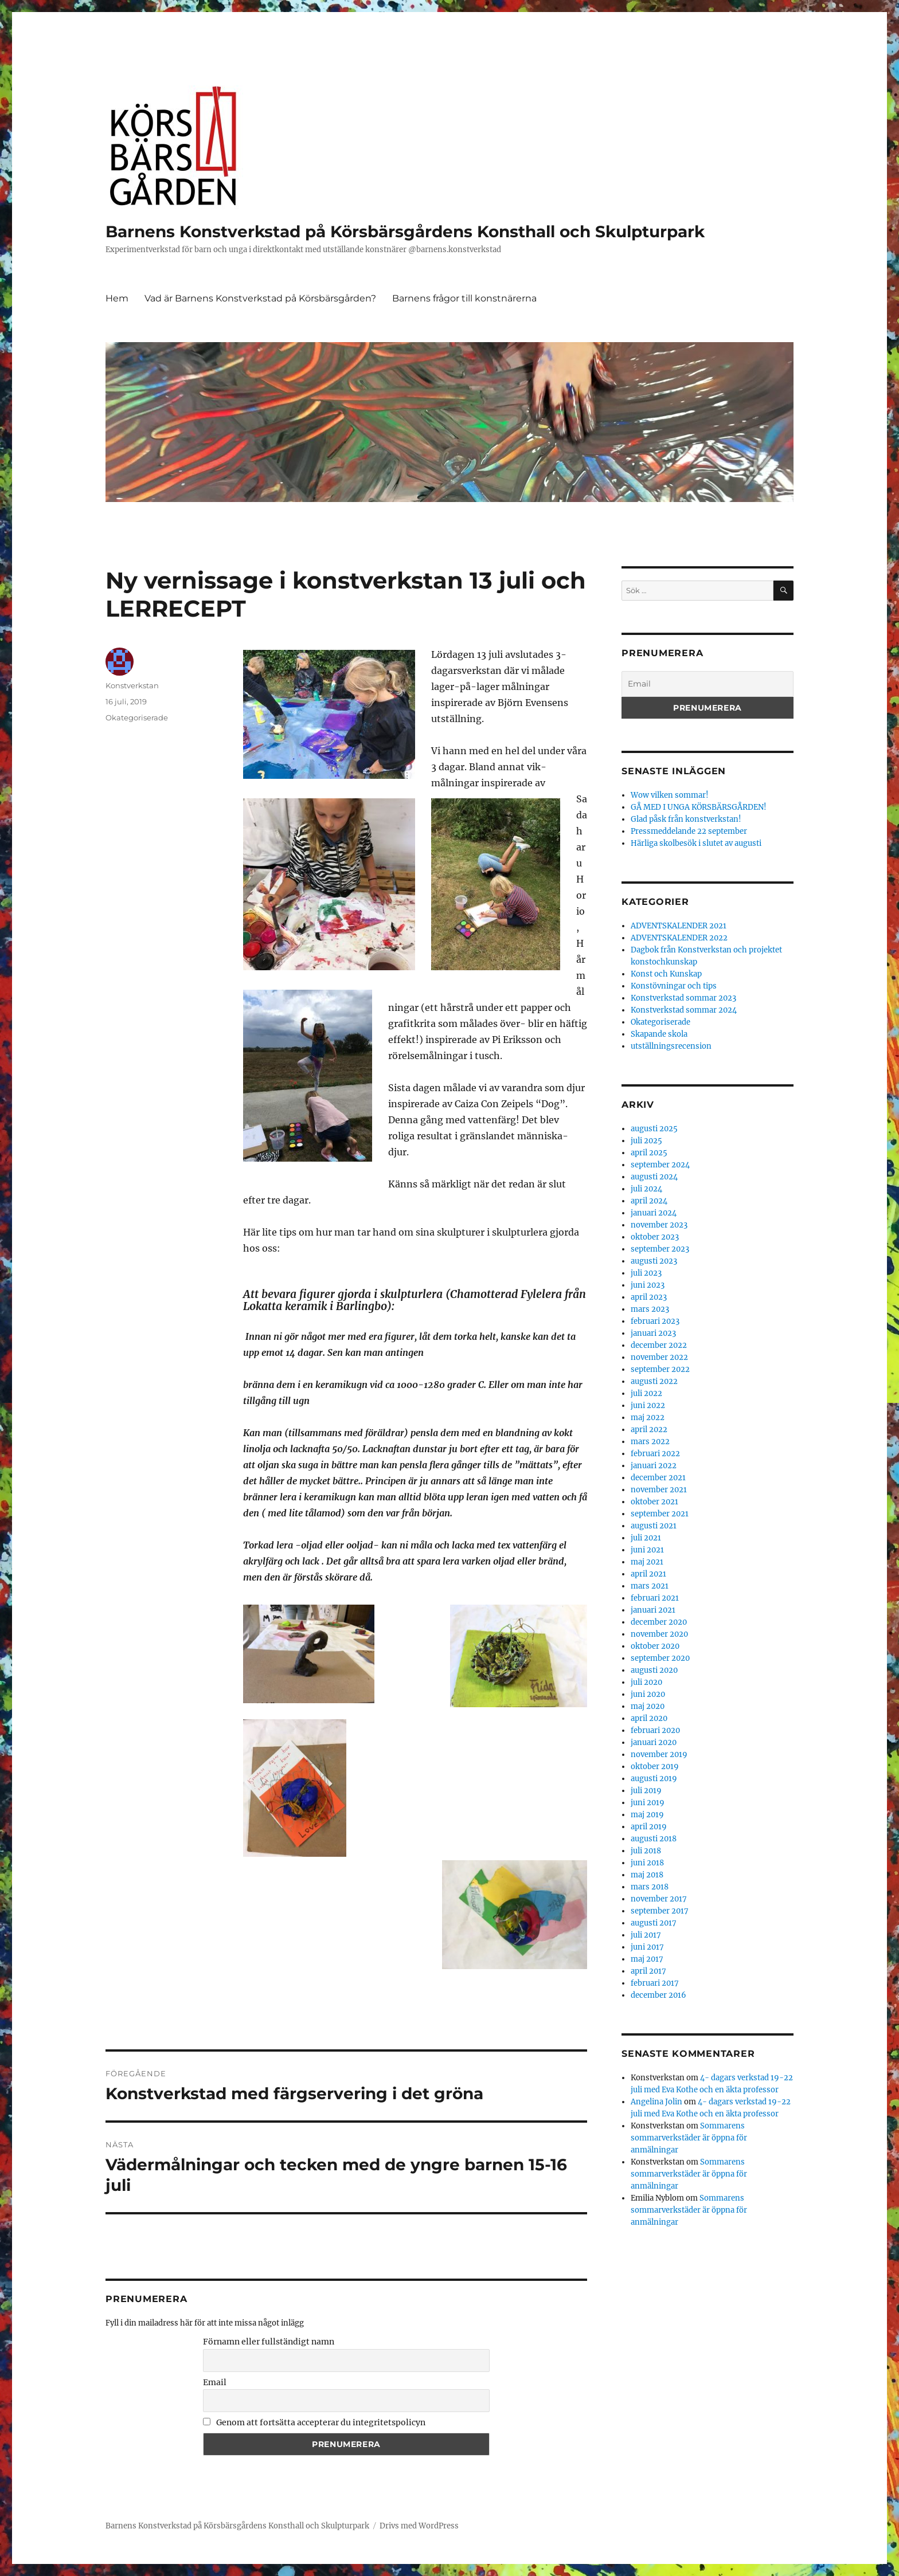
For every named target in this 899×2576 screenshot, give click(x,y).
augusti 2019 (654, 1778)
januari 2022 (654, 1466)
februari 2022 (655, 1453)
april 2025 (649, 1153)
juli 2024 (646, 1189)
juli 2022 (646, 1393)
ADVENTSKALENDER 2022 (679, 938)
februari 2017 (655, 1983)
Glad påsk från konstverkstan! (686, 819)
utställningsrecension (671, 1046)
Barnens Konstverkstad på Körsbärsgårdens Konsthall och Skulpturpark (405, 231)
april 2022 (649, 1429)
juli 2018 (646, 1851)
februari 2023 (655, 1321)
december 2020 (659, 1622)
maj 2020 (648, 1706)
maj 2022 (648, 1417)
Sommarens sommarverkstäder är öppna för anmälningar (689, 2138)
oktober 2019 (655, 1766)
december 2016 (658, 1995)
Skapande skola (659, 1034)
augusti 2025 (654, 1129)
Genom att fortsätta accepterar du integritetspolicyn (314, 2422)
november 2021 (659, 1490)
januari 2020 (654, 1742)
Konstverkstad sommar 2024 (684, 1010)
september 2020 (660, 1658)
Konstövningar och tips (674, 986)
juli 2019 (646, 1790)
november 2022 (659, 1357)
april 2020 (649, 1718)
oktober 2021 (654, 1502)
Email (214, 2382)
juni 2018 (647, 1863)
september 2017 (660, 1911)
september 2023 (660, 1249)
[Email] (708, 684)
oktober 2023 (655, 1237)
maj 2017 (647, 1959)
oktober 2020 (655, 1646)
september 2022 (660, 1369)
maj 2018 (647, 1875)
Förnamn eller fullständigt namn (268, 2341)
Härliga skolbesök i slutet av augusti (696, 843)
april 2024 (649, 1201)
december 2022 (659, 1345)
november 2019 (659, 1754)
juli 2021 (646, 1538)
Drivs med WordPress (419, 2526)
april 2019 (649, 1827)
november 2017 (659, 1899)
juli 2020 (646, 1682)
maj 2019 (647, 1815)
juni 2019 (648, 1802)
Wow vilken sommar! (670, 795)
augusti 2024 (654, 1177)
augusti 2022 (654, 1381)
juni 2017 (647, 1947)
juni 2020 (648, 1694)
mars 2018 (650, 1887)
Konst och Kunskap (666, 974)
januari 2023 (653, 1333)
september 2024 (660, 1165)
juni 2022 (648, 1405)
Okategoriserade (136, 717)
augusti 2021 (654, 1526)
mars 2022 (650, 1441)
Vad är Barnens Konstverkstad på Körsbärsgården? (260, 298)
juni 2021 (647, 1550)
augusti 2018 (654, 1839)
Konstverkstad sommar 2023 (683, 998)
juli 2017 (646, 1935)
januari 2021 (653, 1610)
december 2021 (658, 1478)
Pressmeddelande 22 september (689, 831)
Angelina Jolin (656, 2102)
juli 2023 (646, 1273)
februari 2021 (655, 1598)
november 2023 (659, 1225)
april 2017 (648, 1971)
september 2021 (660, 1514)
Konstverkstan (132, 685)
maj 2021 (647, 1562)
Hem (116, 298)
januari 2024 (654, 1213)
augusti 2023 (654, 1261)
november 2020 (659, 1634)
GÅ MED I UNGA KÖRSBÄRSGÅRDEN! (699, 807)
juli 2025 (646, 1141)
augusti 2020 (654, 1670)
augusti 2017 (654, 1923)
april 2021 (648, 1574)
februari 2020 (655, 1730)
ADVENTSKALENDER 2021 (678, 926)
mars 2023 (650, 1309)
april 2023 (649, 1297)
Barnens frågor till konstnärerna (464, 298)
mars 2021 (650, 1586)
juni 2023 (648, 1285)
